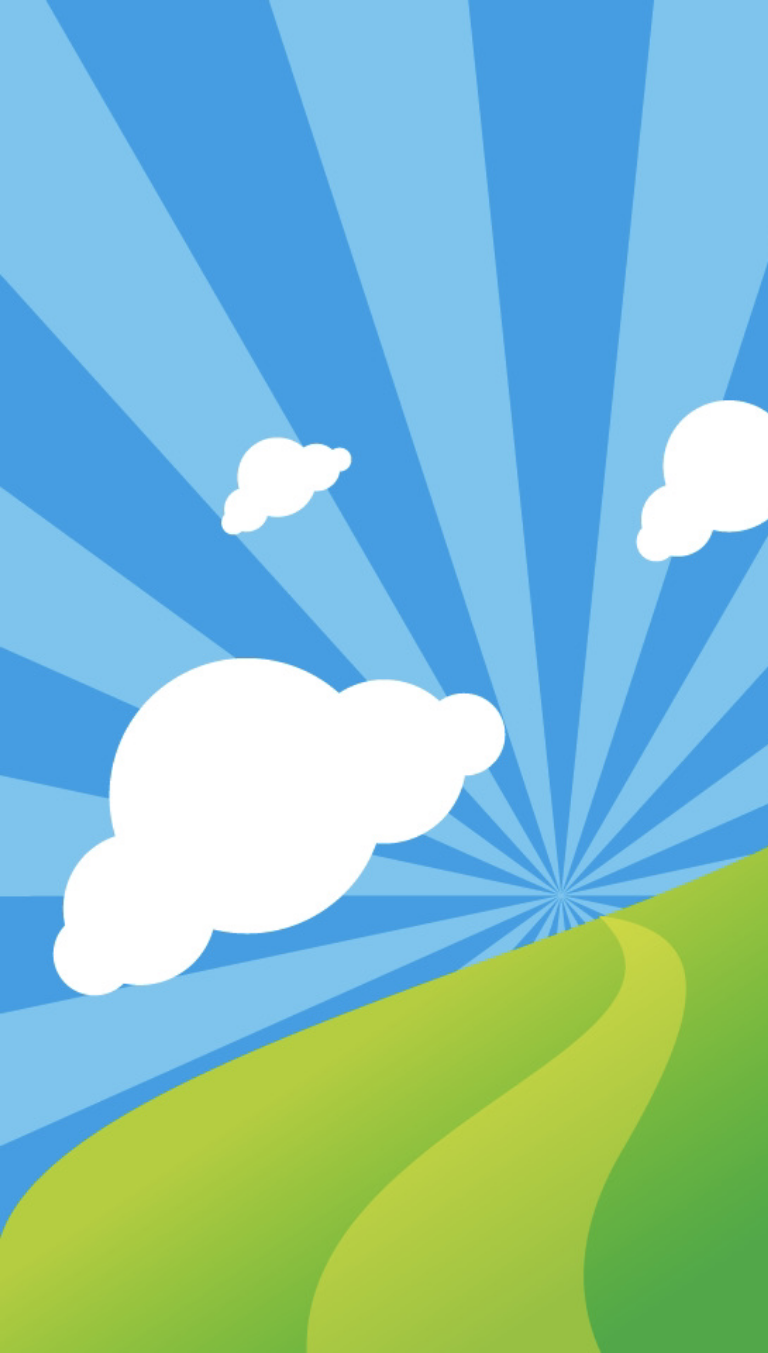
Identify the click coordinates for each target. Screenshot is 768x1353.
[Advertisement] (384, 475)
